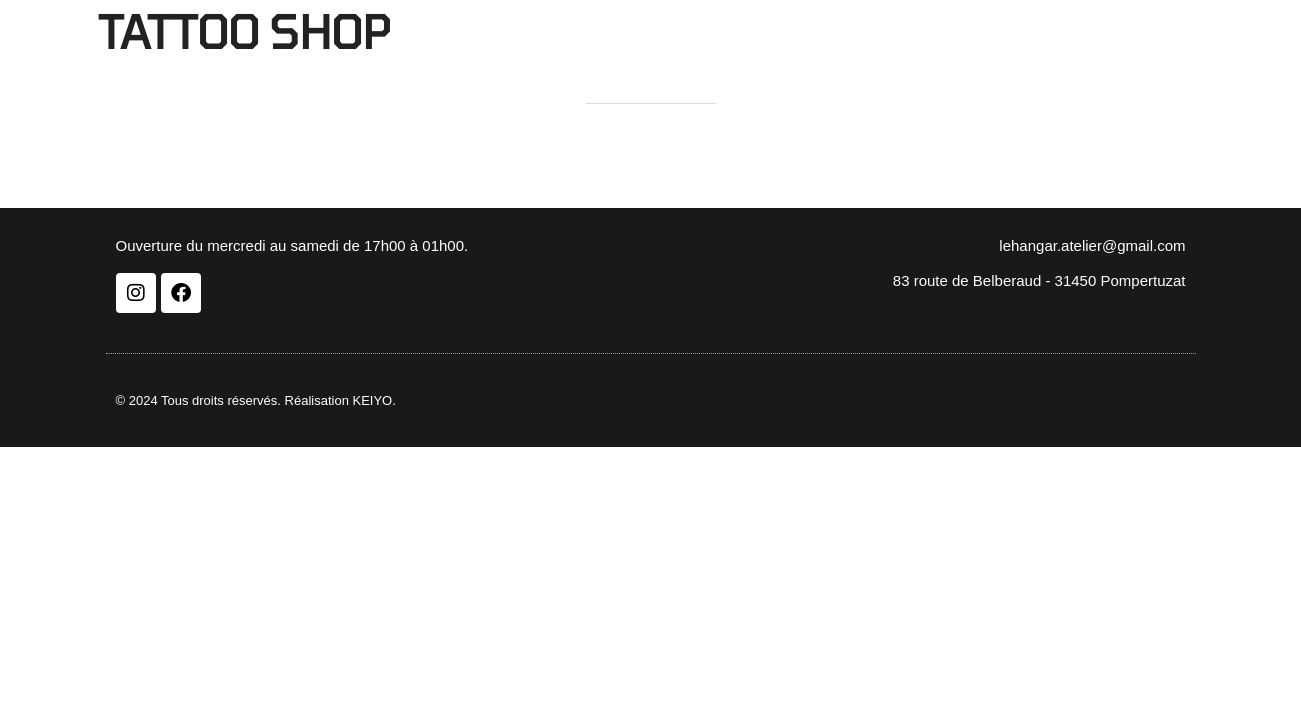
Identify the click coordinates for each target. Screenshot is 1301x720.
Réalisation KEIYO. (340, 400)
